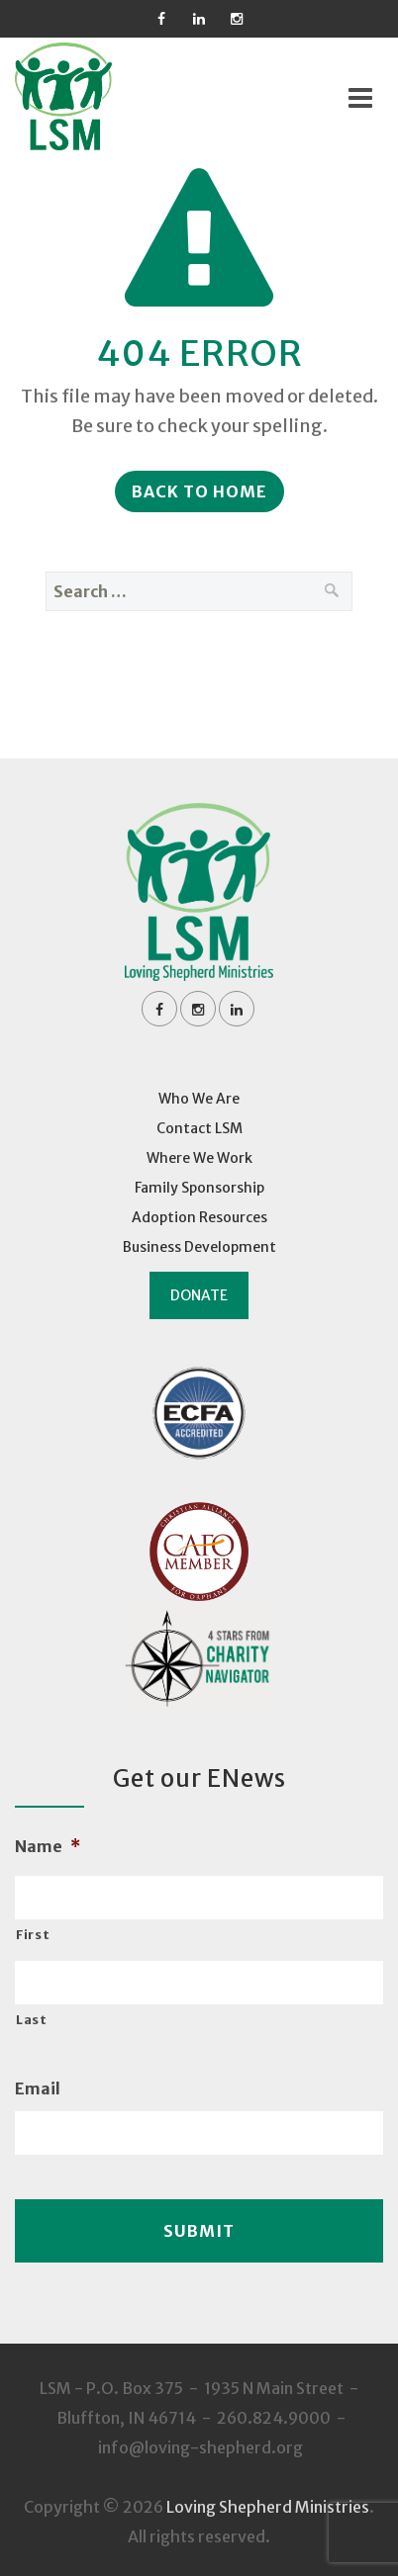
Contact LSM (199, 1128)
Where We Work (199, 1158)
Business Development (199, 1247)
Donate (199, 1295)
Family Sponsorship (199, 1188)
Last (32, 2019)
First (33, 1934)
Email (37, 2088)
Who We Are (199, 1099)
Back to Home (199, 491)
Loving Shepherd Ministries (267, 2507)
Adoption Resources (199, 1217)
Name (47, 1846)
